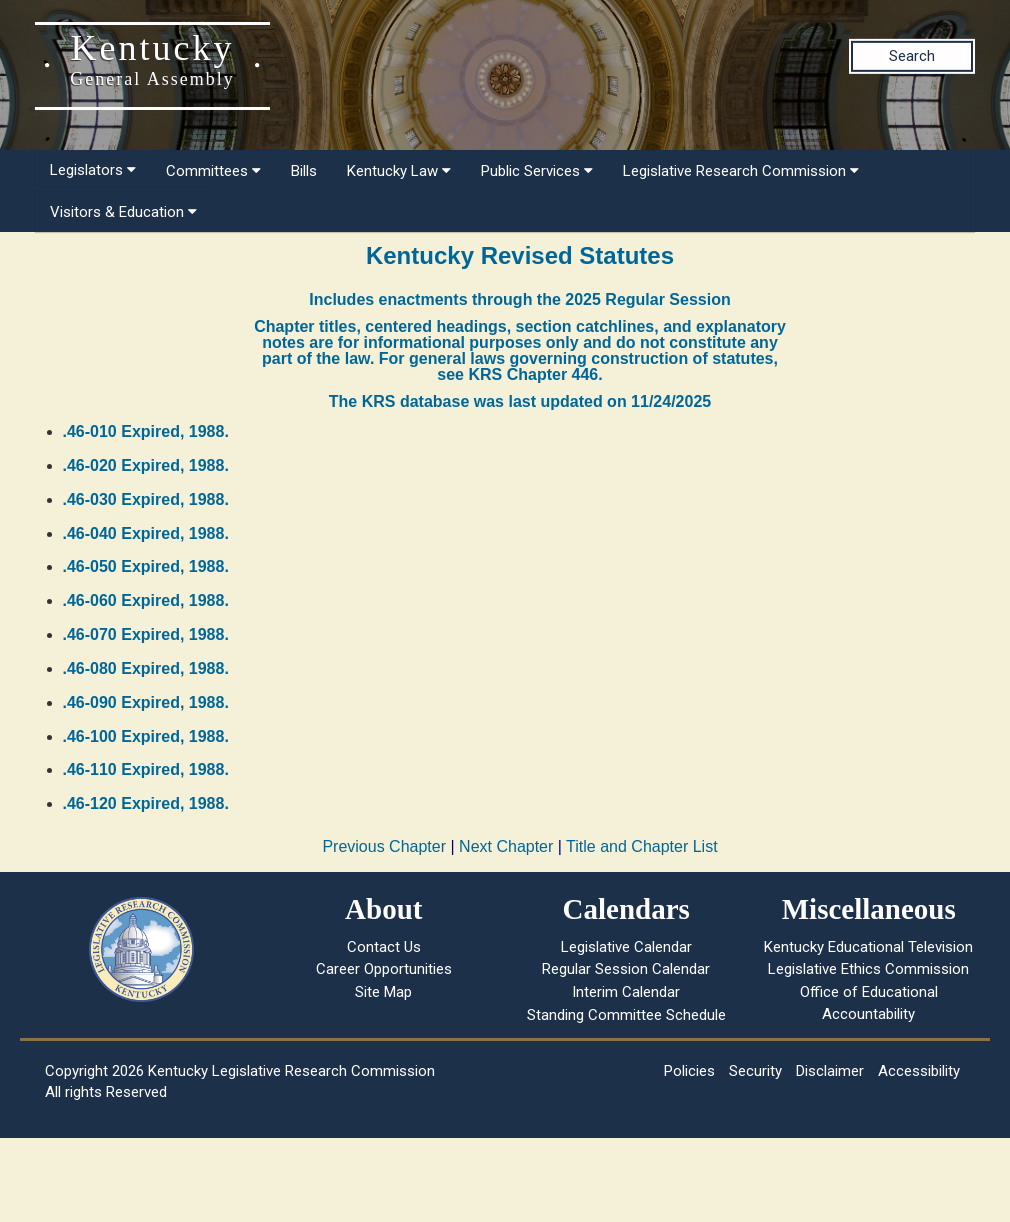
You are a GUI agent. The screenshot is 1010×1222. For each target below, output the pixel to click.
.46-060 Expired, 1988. (146, 600)
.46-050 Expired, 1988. (146, 566)
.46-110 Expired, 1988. (146, 769)
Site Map (383, 992)
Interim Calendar (626, 992)
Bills (304, 171)
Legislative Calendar (626, 947)
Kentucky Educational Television (868, 947)
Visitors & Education (123, 212)
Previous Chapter (384, 846)
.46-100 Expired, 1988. (146, 736)
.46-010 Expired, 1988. (146, 431)
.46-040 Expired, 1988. (146, 533)
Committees (213, 171)
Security (755, 1071)
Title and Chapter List (641, 846)
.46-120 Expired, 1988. (146, 803)
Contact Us (384, 947)
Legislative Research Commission (741, 171)
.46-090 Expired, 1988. (146, 702)
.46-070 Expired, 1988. (146, 634)
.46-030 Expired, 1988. (146, 499)
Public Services (537, 171)
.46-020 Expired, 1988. (146, 465)
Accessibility (919, 1071)
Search (912, 56)
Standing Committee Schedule (626, 1015)
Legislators (93, 170)
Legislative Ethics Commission (868, 969)
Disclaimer (830, 1071)
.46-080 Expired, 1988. (146, 668)
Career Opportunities (384, 969)
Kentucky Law (399, 171)
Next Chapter (506, 846)
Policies (689, 1071)
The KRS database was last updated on (520, 401)
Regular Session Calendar (626, 969)
